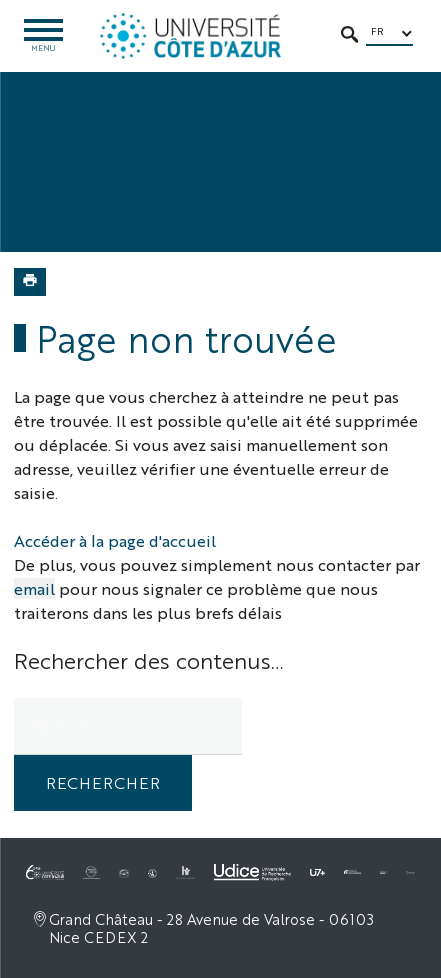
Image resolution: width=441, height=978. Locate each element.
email (34, 588)
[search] (128, 726)
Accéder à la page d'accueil (115, 540)
